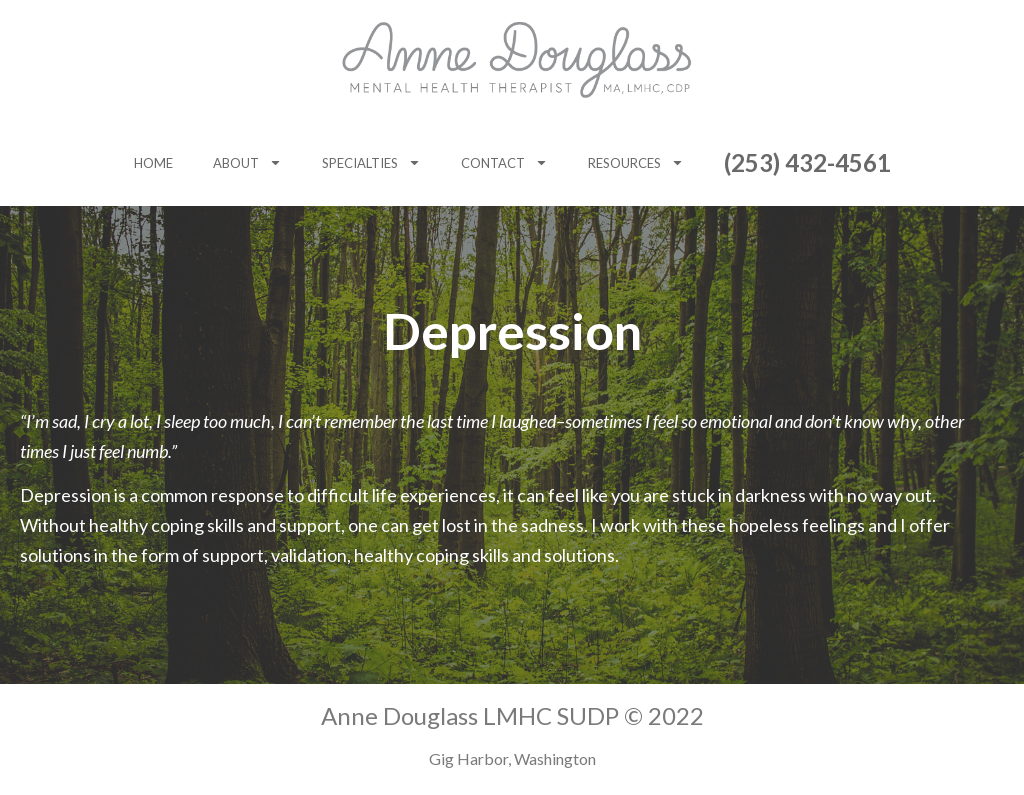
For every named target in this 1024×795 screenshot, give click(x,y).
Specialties (371, 162)
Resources (636, 162)
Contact (504, 162)
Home (153, 163)
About (247, 162)
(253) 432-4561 (807, 162)
